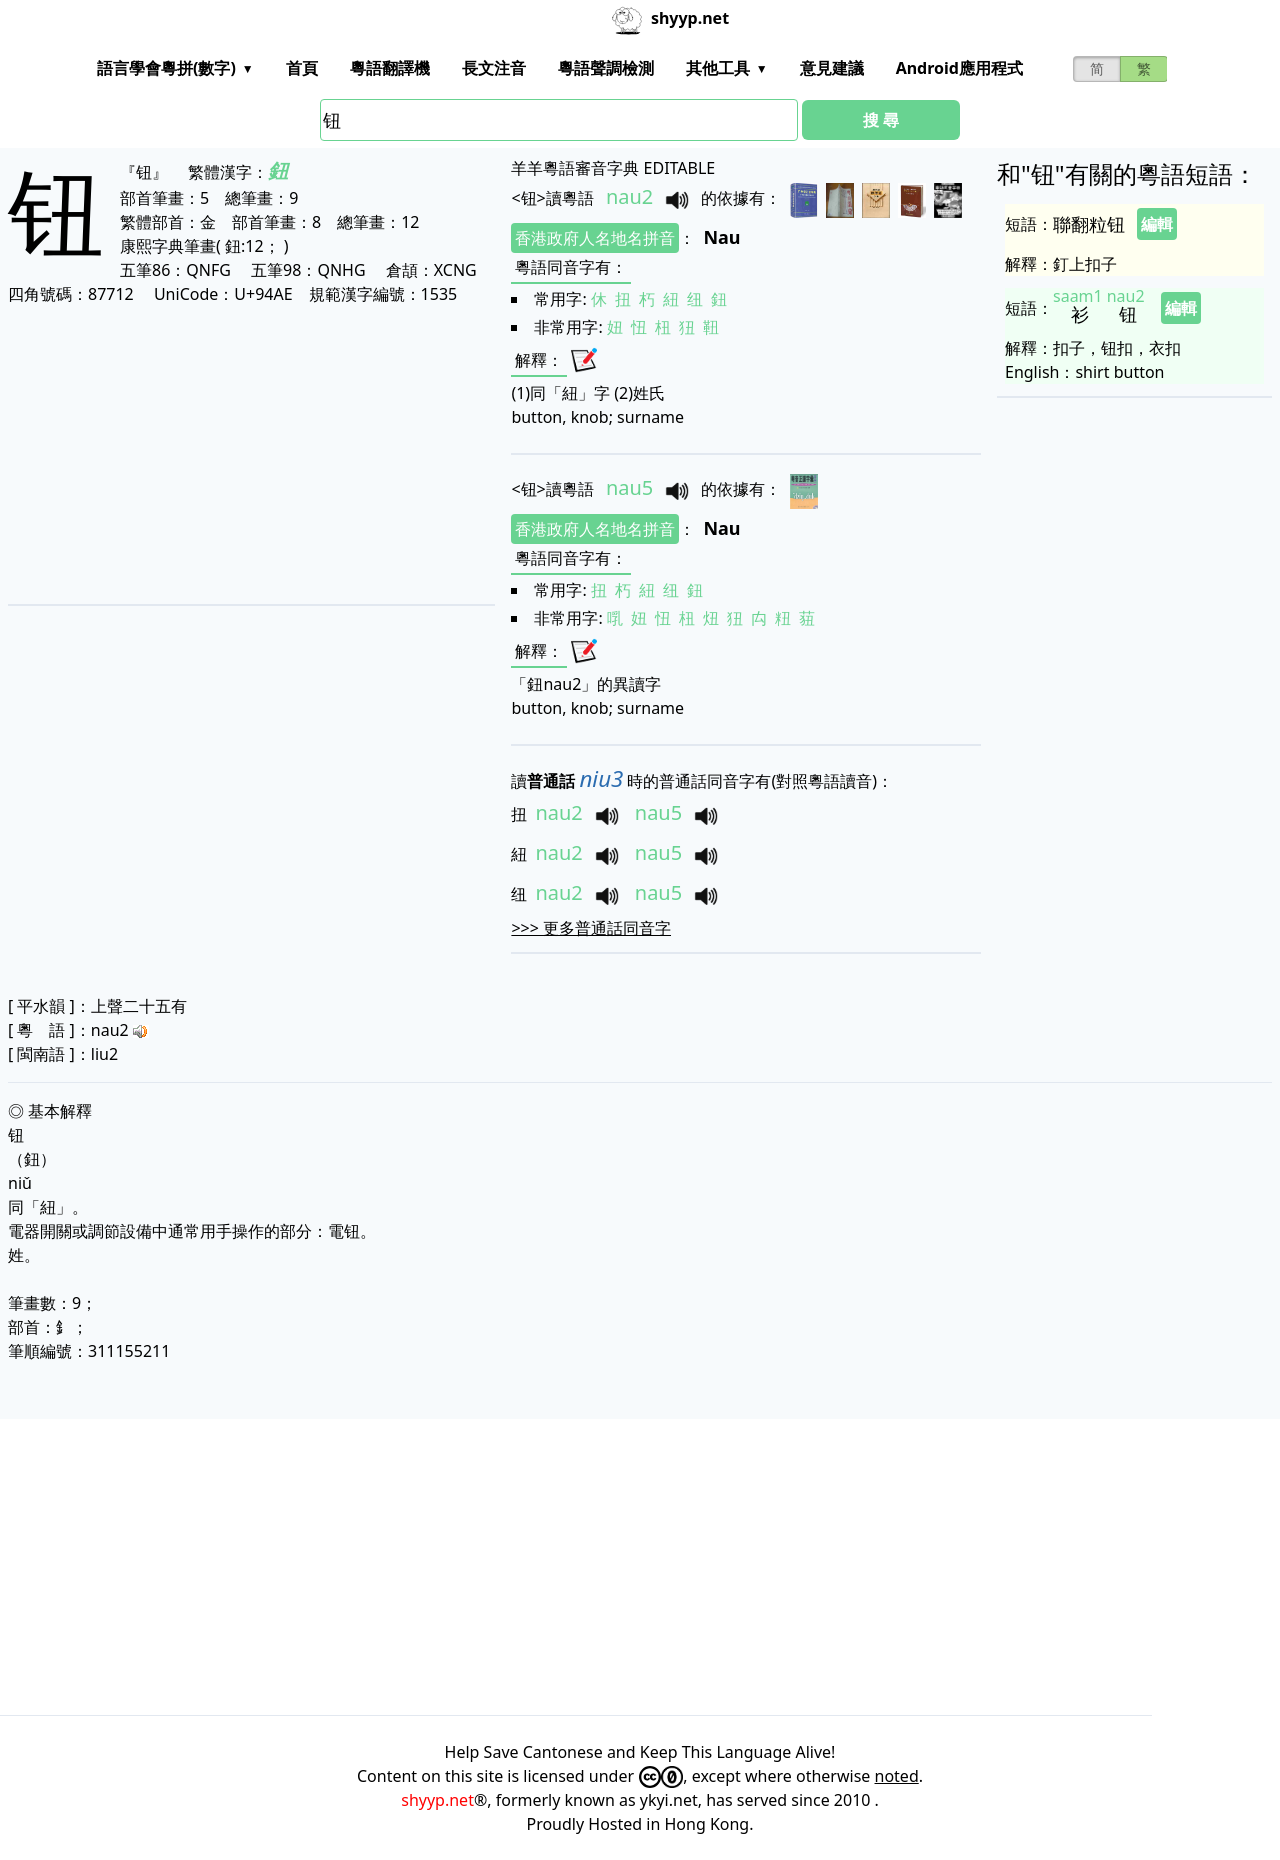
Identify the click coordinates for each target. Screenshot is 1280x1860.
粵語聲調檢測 (606, 68)
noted (897, 1776)
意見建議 (832, 68)
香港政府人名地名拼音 (595, 238)
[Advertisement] (244, 454)
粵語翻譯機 (390, 68)
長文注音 (494, 68)
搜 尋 (881, 120)
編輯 (1157, 224)
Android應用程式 (959, 68)
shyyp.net (437, 1800)
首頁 (302, 68)
